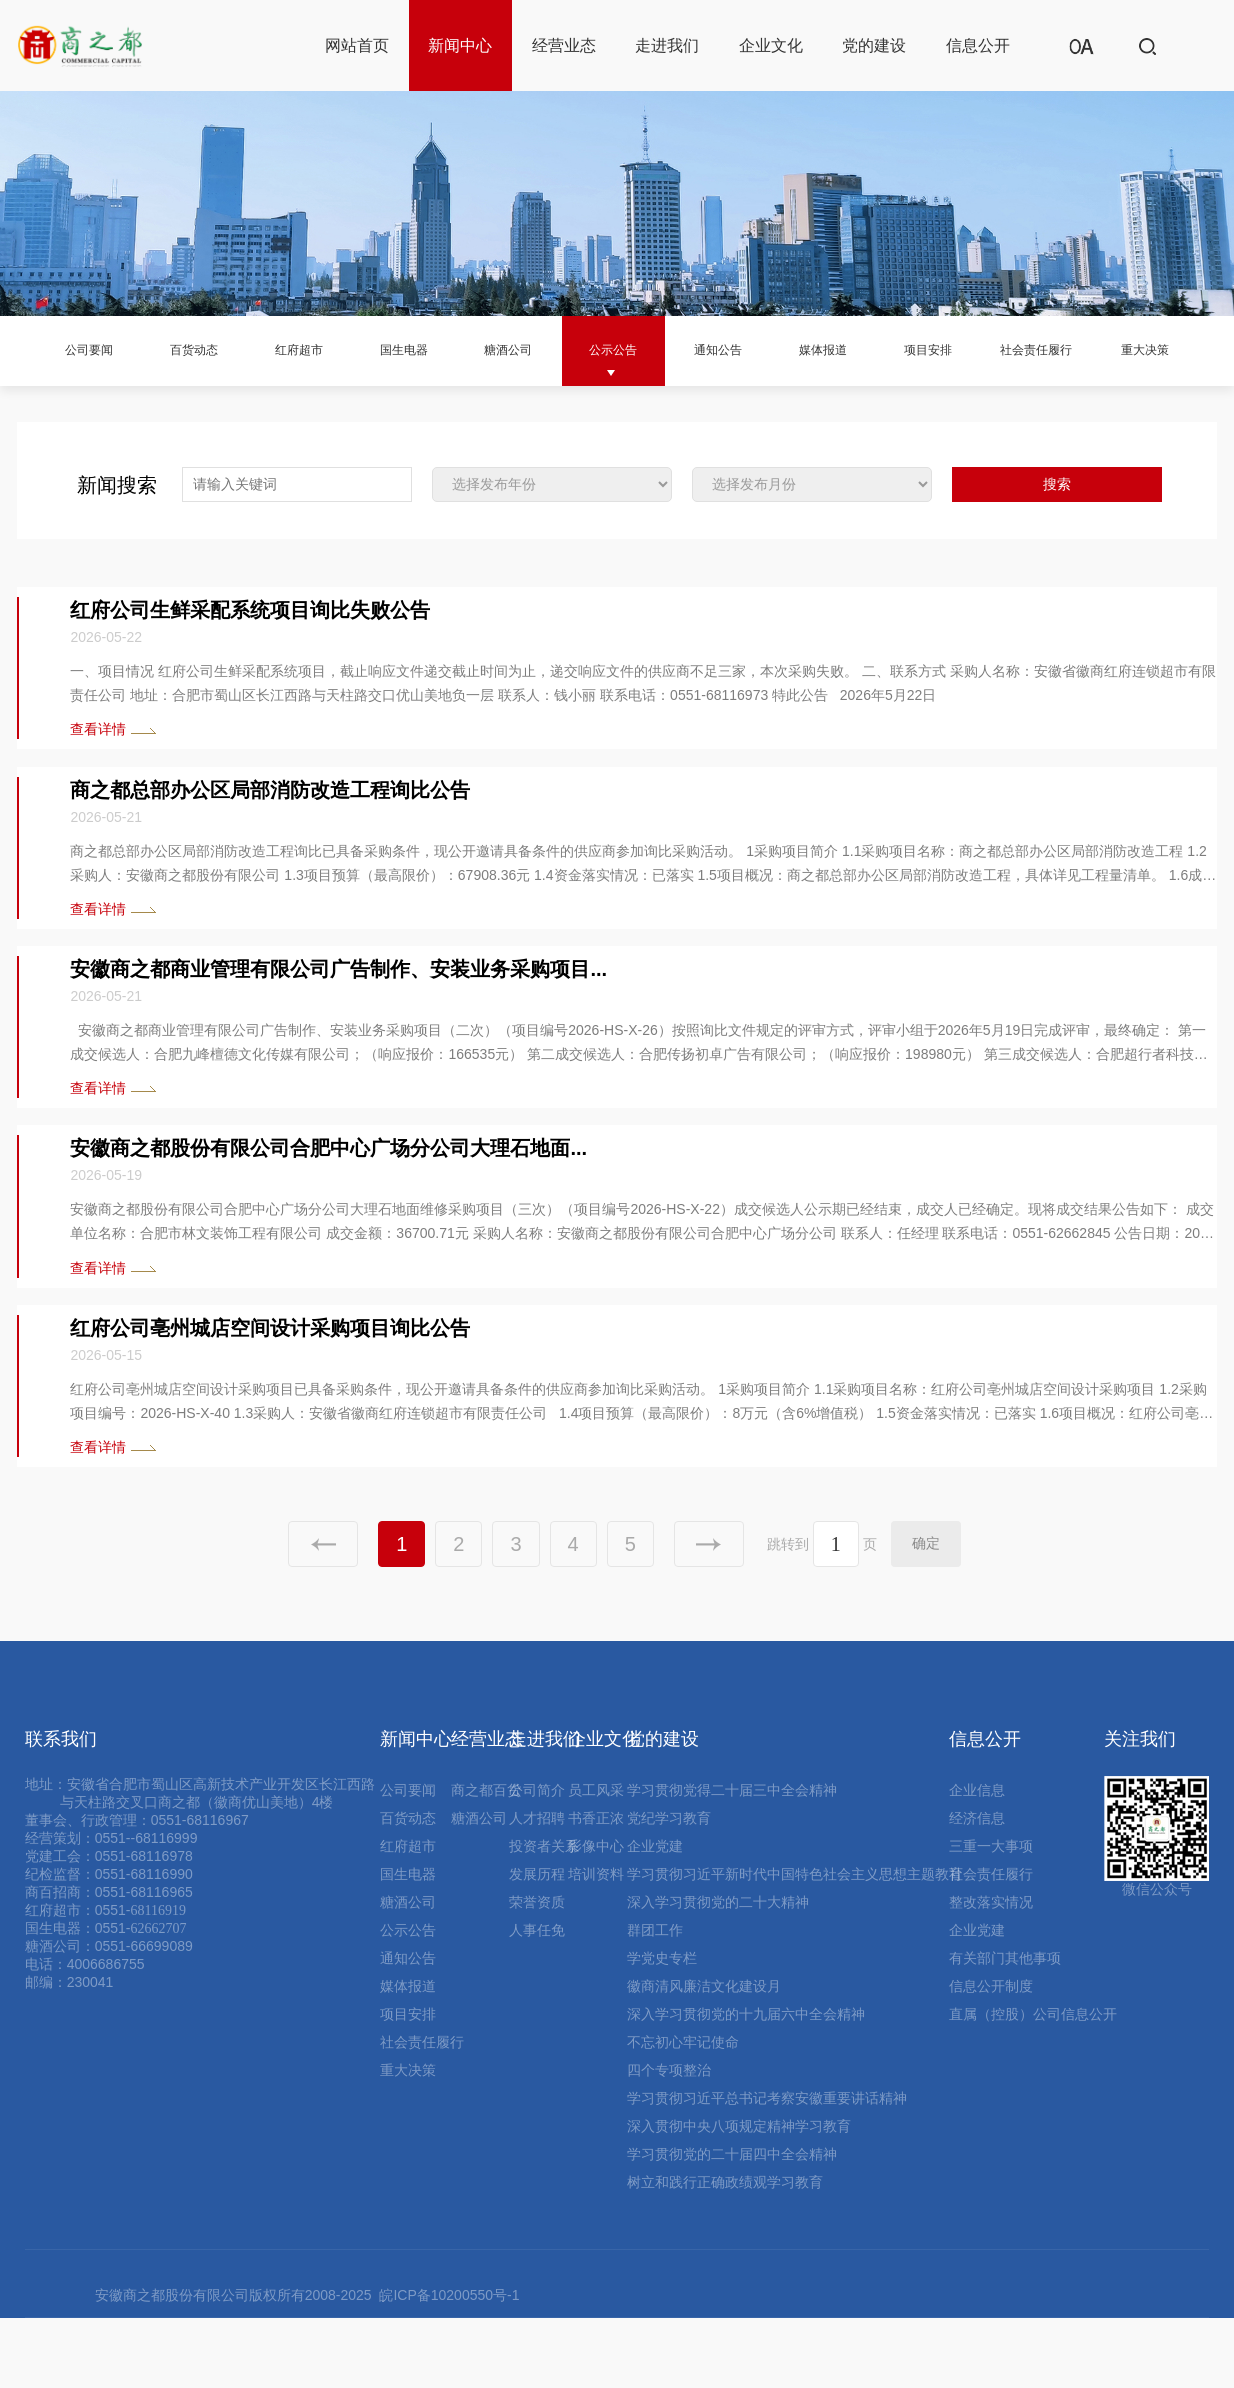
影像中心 (596, 1916)
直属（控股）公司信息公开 (1033, 2084)
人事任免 (537, 2000)
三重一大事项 (991, 1916)
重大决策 (58, 419)
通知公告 (750, 349)
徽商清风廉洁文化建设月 (704, 2056)
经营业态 (564, 45)
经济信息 (977, 1888)
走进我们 (667, 45)
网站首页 (357, 45)
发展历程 (537, 1944)
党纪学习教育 (669, 1888)
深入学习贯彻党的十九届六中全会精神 (746, 2084)
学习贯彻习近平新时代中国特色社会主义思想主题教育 (795, 1944)
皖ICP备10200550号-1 (449, 2365)
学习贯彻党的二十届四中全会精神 (732, 2224)
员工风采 (596, 1860)
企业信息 (977, 1860)
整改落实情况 (991, 1972)
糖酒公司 (519, 349)
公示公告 (634, 349)
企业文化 (771, 45)
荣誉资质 (537, 1972)
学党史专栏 (662, 2028)
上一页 (323, 1614)
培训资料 (596, 1944)
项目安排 (980, 349)
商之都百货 (486, 1860)
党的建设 (874, 45)
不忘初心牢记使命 (683, 2112)
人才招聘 (537, 1888)
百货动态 (173, 349)
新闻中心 (460, 45)
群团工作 (655, 2000)
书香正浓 (596, 1888)
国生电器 (404, 349)
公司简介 (537, 1860)
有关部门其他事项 (1005, 2028)
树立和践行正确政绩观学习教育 (725, 2252)
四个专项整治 (669, 2140)
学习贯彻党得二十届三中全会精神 (732, 1860)
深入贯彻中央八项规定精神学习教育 (739, 2196)
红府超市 (288, 349)
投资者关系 (544, 1916)
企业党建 (655, 1916)
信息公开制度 (991, 2056)
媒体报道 (865, 349)
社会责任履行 (1112, 349)
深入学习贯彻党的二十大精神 (718, 1972)
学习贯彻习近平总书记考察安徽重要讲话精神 (767, 2168)
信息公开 (978, 45)
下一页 (709, 1614)
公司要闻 (58, 349)
